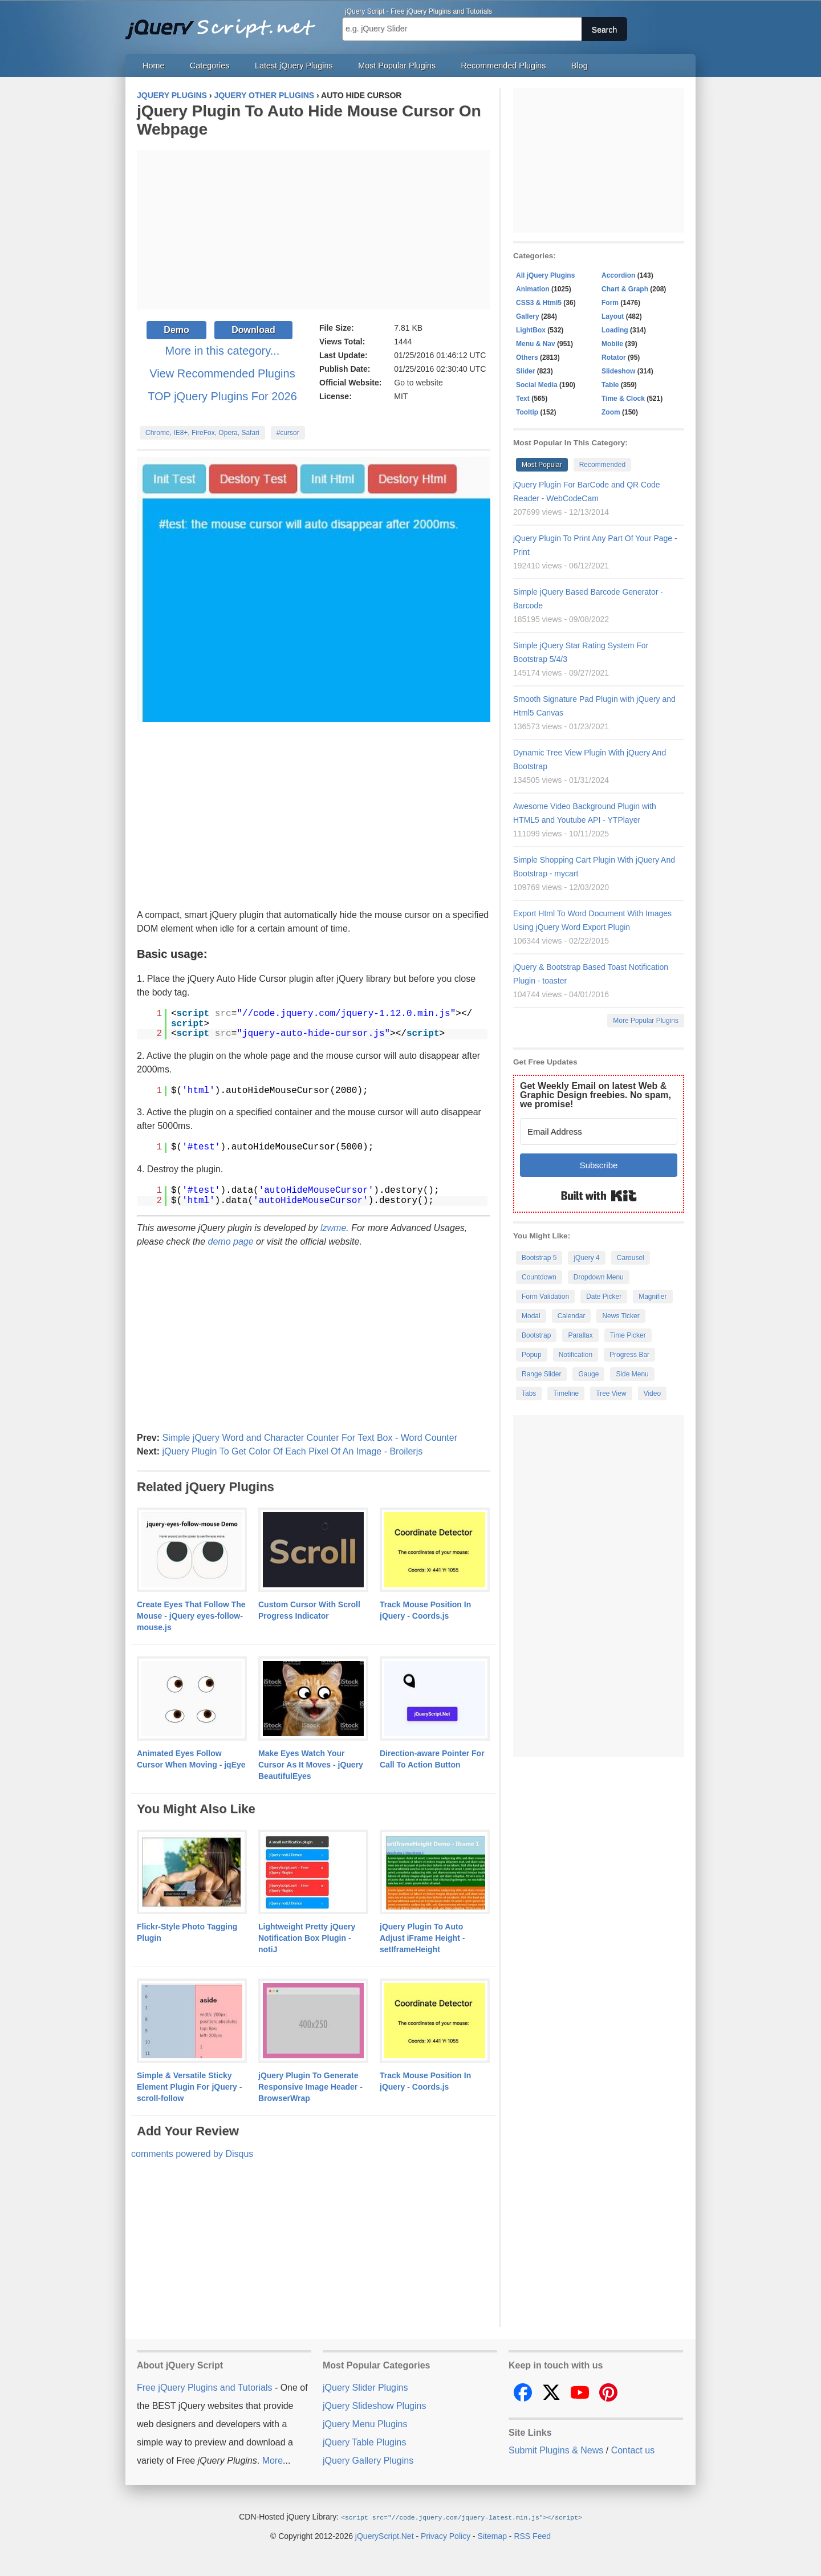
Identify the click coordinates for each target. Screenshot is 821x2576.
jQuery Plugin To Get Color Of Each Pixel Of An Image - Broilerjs (292, 1451)
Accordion (618, 275)
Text (523, 399)
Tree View (611, 1393)
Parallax (580, 1335)
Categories (210, 65)
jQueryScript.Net (384, 2535)
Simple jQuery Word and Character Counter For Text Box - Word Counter (309, 1438)
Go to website (418, 382)
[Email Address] (598, 1131)
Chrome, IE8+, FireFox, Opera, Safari (202, 433)
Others (527, 357)
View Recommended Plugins (222, 373)
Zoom (610, 412)
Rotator (613, 357)
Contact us (633, 2450)
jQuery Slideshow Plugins (374, 2406)
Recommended (602, 465)
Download (253, 330)
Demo (176, 330)
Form (610, 303)
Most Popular (542, 465)
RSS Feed (532, 2535)
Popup (532, 1355)
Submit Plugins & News (556, 2450)
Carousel (630, 1258)
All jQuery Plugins (545, 275)
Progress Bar (629, 1355)
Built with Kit (599, 1195)
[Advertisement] (313, 230)
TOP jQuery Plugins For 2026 (222, 396)
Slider (525, 371)
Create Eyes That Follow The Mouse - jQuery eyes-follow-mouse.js (191, 1616)
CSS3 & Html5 (539, 303)
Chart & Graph (624, 289)
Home (153, 65)
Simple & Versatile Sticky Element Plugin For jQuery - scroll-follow (189, 2087)
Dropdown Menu (599, 1277)
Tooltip (527, 412)
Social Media (537, 385)
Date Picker (603, 1297)
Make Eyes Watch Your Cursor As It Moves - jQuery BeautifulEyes (310, 1765)
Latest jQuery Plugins (294, 65)
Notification (575, 1355)
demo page (231, 1241)
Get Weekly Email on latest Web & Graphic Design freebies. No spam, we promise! (595, 1095)
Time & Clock (623, 399)
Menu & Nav (535, 344)
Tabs (529, 1393)
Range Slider (541, 1374)
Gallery (527, 316)
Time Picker (628, 1335)
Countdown (539, 1277)
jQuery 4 (586, 1258)
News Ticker (620, 1316)
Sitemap (492, 2535)
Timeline (566, 1393)
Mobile (612, 344)
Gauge (588, 1374)
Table (610, 385)
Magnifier (652, 1297)
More (272, 2460)
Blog (579, 65)
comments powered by (192, 2154)
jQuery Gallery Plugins (368, 2460)
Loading (614, 330)
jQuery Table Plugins (364, 2442)
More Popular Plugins (645, 1021)
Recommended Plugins (503, 65)
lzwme (333, 1228)
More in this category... (222, 350)
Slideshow (618, 371)
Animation (533, 289)
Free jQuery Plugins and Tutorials (225, 23)
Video (652, 1393)
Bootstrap (536, 1335)
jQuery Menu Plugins (365, 2424)
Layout (612, 316)
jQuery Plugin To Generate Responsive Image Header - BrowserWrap (310, 2087)
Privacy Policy (445, 2535)
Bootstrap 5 (539, 1258)
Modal (531, 1316)
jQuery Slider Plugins (365, 2387)
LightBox (531, 330)
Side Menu (632, 1374)
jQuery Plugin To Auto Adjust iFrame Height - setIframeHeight (422, 1938)
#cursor (288, 433)
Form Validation (545, 1297)
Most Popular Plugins (397, 65)
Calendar (572, 1316)
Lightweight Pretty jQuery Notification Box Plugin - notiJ (306, 1938)
